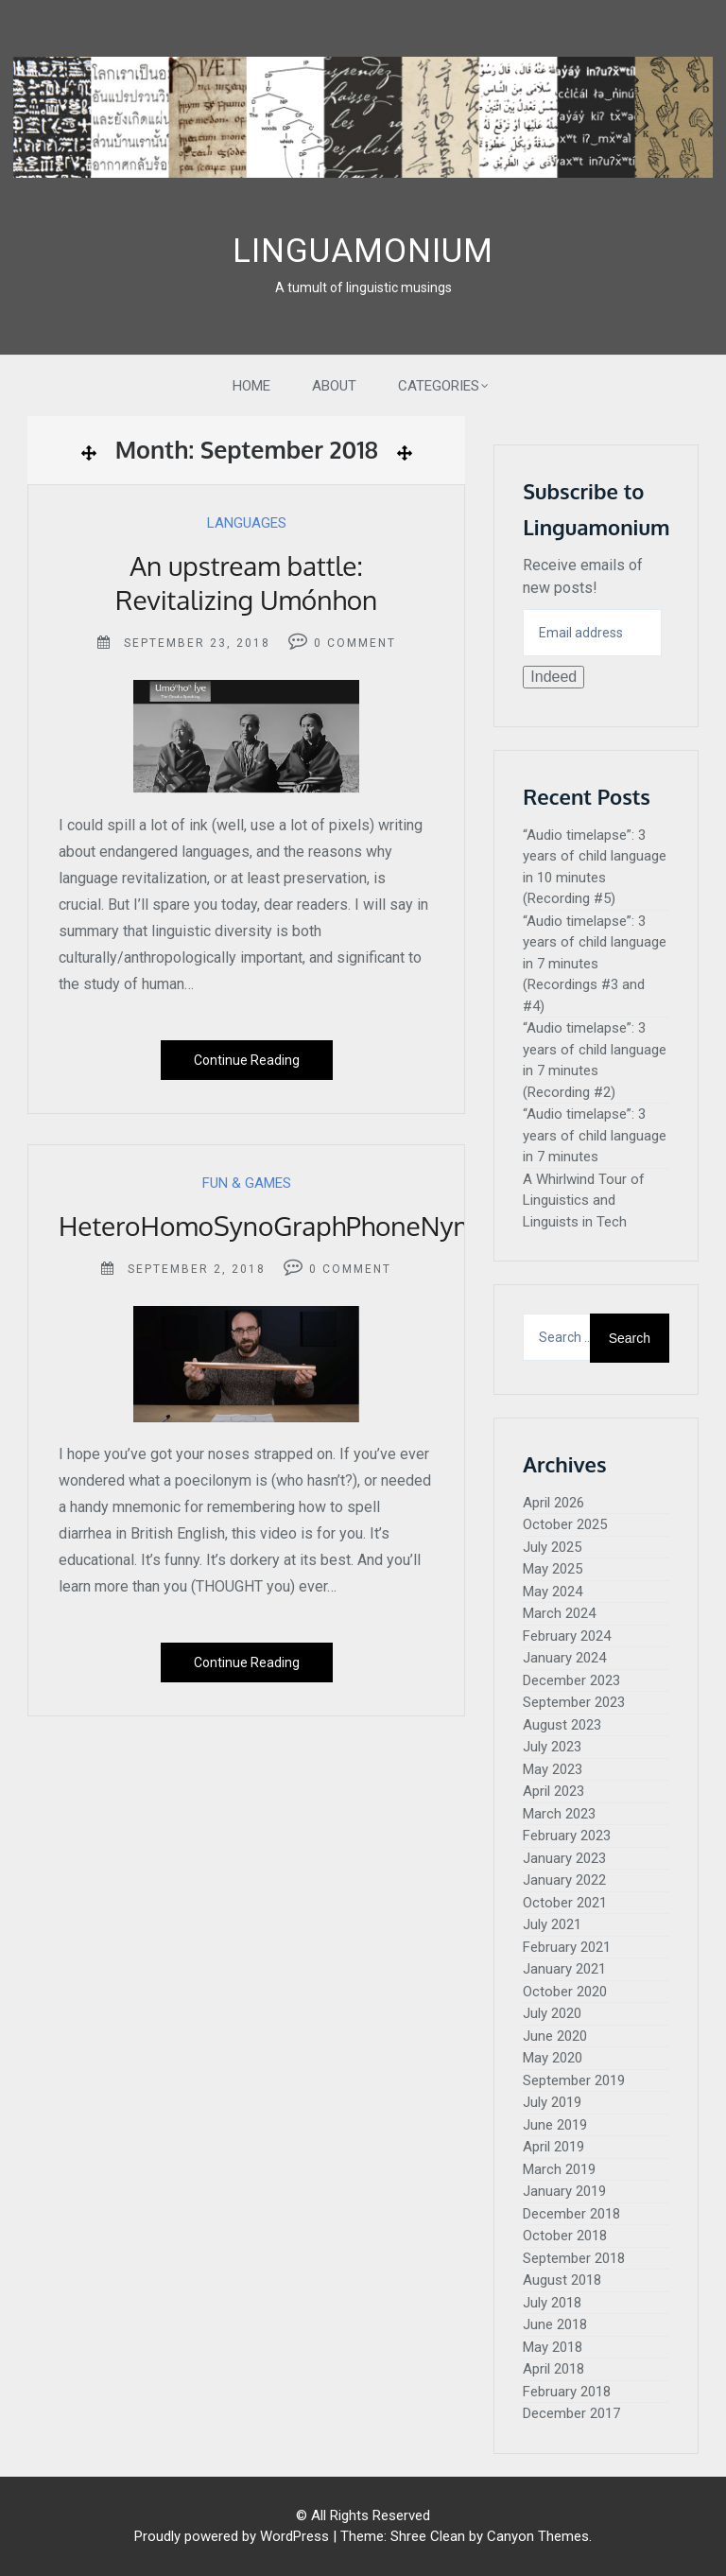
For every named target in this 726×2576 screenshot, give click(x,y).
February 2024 (567, 1636)
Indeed (553, 677)
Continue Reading (247, 1060)
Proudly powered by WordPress (231, 2536)
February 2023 (567, 1835)
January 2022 (564, 1879)
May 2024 (552, 1591)
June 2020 (555, 2036)
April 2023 (553, 1791)
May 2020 (552, 2057)
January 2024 (564, 1657)
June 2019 (555, 2124)
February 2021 (567, 1947)
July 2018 (552, 2302)
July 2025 (552, 1547)
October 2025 (565, 1524)
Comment (361, 643)
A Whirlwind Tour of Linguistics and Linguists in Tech (584, 1200)
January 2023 (564, 1858)
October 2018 (565, 2235)
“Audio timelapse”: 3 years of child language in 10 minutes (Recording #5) (594, 867)
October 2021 (565, 1902)
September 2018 (574, 2258)
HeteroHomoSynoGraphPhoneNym (267, 1226)
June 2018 (555, 2324)
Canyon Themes (538, 2536)
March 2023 (559, 1813)
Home (251, 385)
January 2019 (564, 2191)
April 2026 (553, 1502)
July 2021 (552, 1924)
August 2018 (562, 2280)
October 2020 (565, 1991)
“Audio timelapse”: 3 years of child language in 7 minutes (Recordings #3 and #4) (594, 964)
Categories (438, 385)
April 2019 (553, 2146)
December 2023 (571, 1680)
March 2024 (559, 1613)
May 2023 (552, 1769)
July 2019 (552, 2102)
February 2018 (567, 2391)
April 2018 (553, 2368)
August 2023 (562, 1724)
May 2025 (552, 1568)
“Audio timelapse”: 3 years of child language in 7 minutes (594, 1135)
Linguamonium (363, 251)
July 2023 (552, 1746)
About (334, 385)
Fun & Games (246, 1183)
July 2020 (552, 2013)
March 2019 (559, 2169)
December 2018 (571, 2213)
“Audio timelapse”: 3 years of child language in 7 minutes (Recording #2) (594, 1060)
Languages (246, 522)
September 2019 (574, 2080)
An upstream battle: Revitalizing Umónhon (246, 582)
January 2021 (564, 1968)
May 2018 (552, 2347)
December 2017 (571, 2413)
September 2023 (574, 1702)
